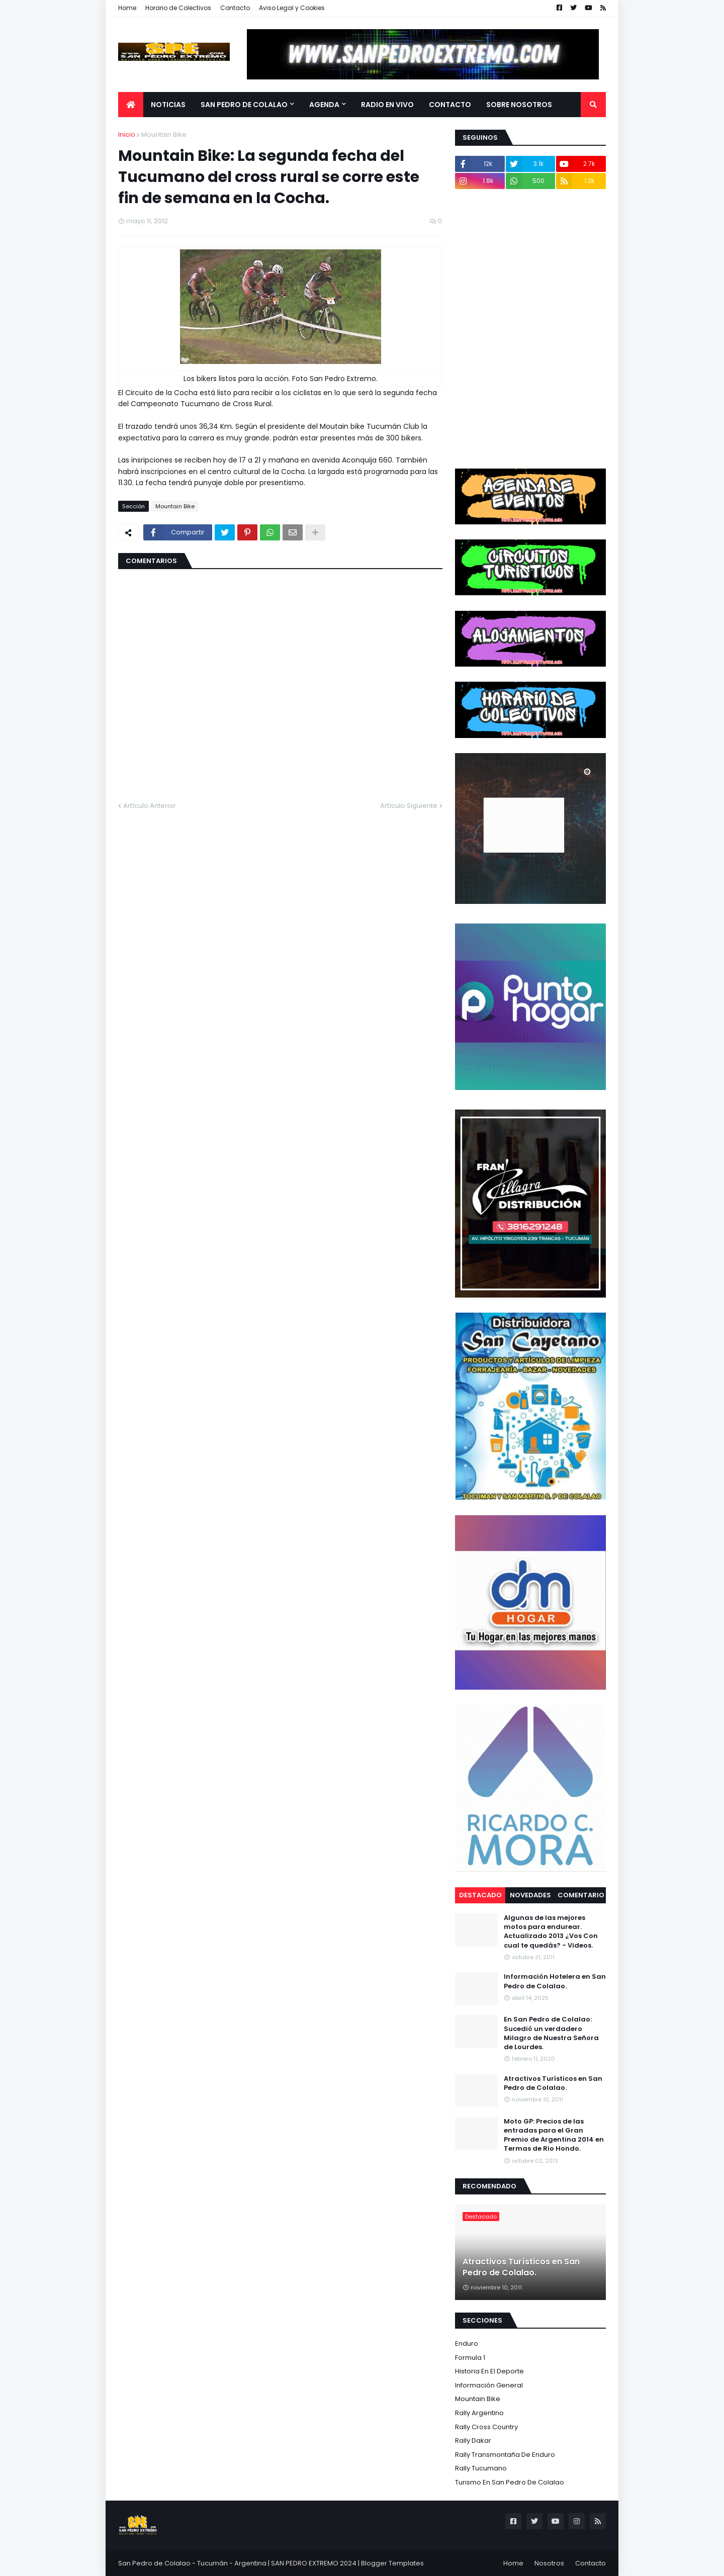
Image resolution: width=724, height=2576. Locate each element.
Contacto (235, 8)
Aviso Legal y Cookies (292, 8)
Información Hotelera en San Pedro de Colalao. (555, 1981)
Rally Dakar (473, 2440)
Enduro (466, 2343)
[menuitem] (130, 104)
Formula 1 (470, 2357)
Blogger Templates (392, 2563)
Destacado (480, 1895)
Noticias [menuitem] (168, 105)
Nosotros (549, 2563)
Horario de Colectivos (178, 8)
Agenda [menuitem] (324, 105)
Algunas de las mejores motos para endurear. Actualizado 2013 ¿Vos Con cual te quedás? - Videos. (551, 1931)
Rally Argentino (479, 2413)
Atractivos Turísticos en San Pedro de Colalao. (553, 2083)
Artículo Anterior (149, 805)
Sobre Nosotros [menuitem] (519, 105)
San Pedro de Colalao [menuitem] (244, 105)
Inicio (126, 134)
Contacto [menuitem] (450, 105)
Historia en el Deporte (489, 2371)
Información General (489, 2385)
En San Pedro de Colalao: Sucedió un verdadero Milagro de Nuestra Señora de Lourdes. (551, 2033)
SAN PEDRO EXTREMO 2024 (313, 2563)
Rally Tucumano (481, 2468)
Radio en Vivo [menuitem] (387, 105)
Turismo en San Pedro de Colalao (509, 2482)
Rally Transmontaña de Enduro (505, 2454)
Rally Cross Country (486, 2427)
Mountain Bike (164, 134)
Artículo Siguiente (408, 805)
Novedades (530, 1895)
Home (127, 8)
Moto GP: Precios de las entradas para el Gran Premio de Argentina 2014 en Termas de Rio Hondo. (554, 2135)
